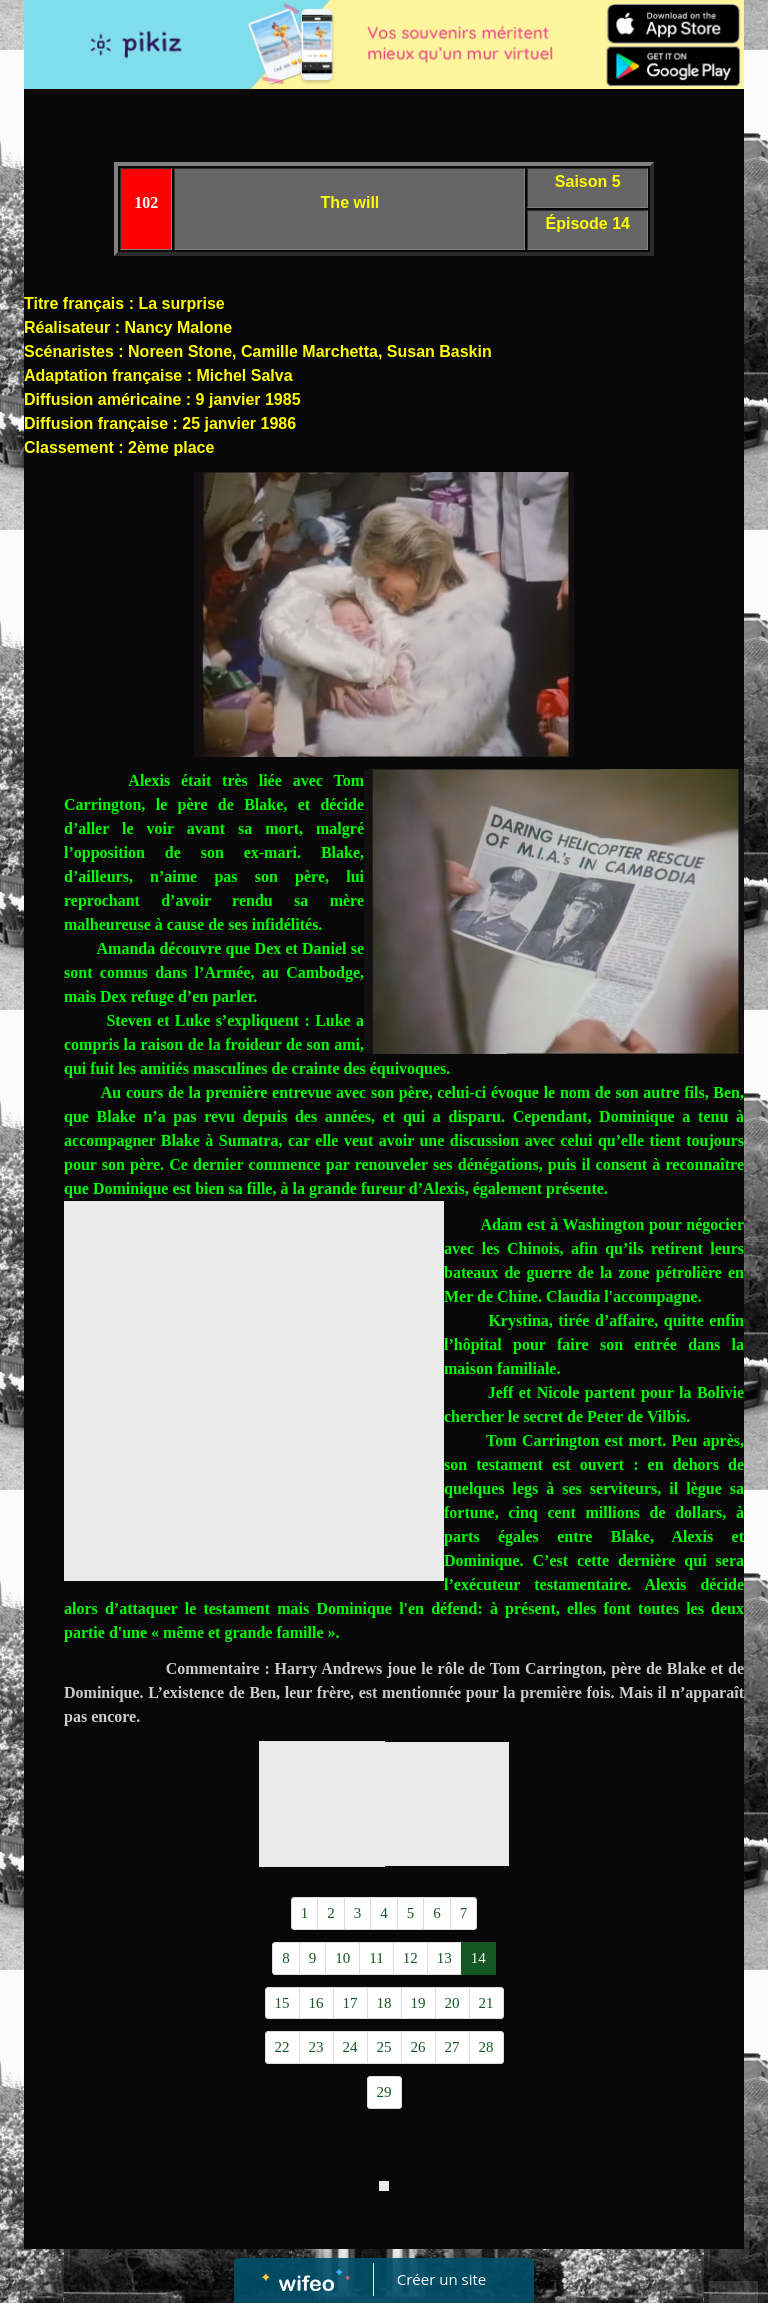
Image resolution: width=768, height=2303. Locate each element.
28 (486, 2047)
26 (418, 2047)
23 (316, 2047)
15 (282, 2003)
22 (282, 2047)
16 (316, 2003)
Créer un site (441, 2279)
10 (342, 1958)
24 (350, 2047)
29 (384, 2092)
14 (478, 1958)
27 (452, 2047)
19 (418, 2003)
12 (410, 1958)
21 (486, 2003)
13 (444, 1958)
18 (384, 2003)
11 (376, 1958)
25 (384, 2047)
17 (350, 2003)
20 (452, 2003)
